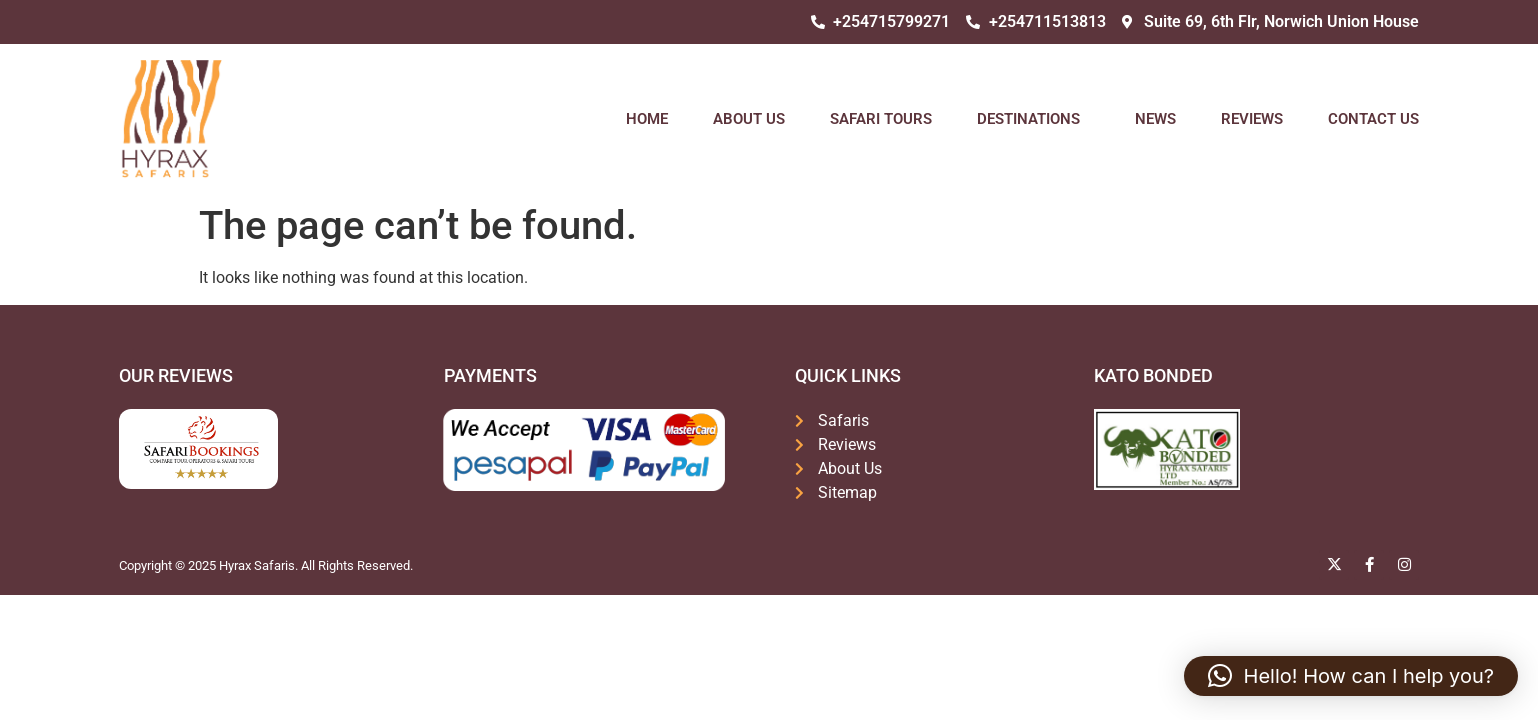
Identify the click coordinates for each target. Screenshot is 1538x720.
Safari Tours (881, 119)
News (1155, 119)
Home (647, 119)
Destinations (1033, 119)
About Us (749, 119)
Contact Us (1373, 119)
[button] (1351, 676)
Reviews (1252, 119)
